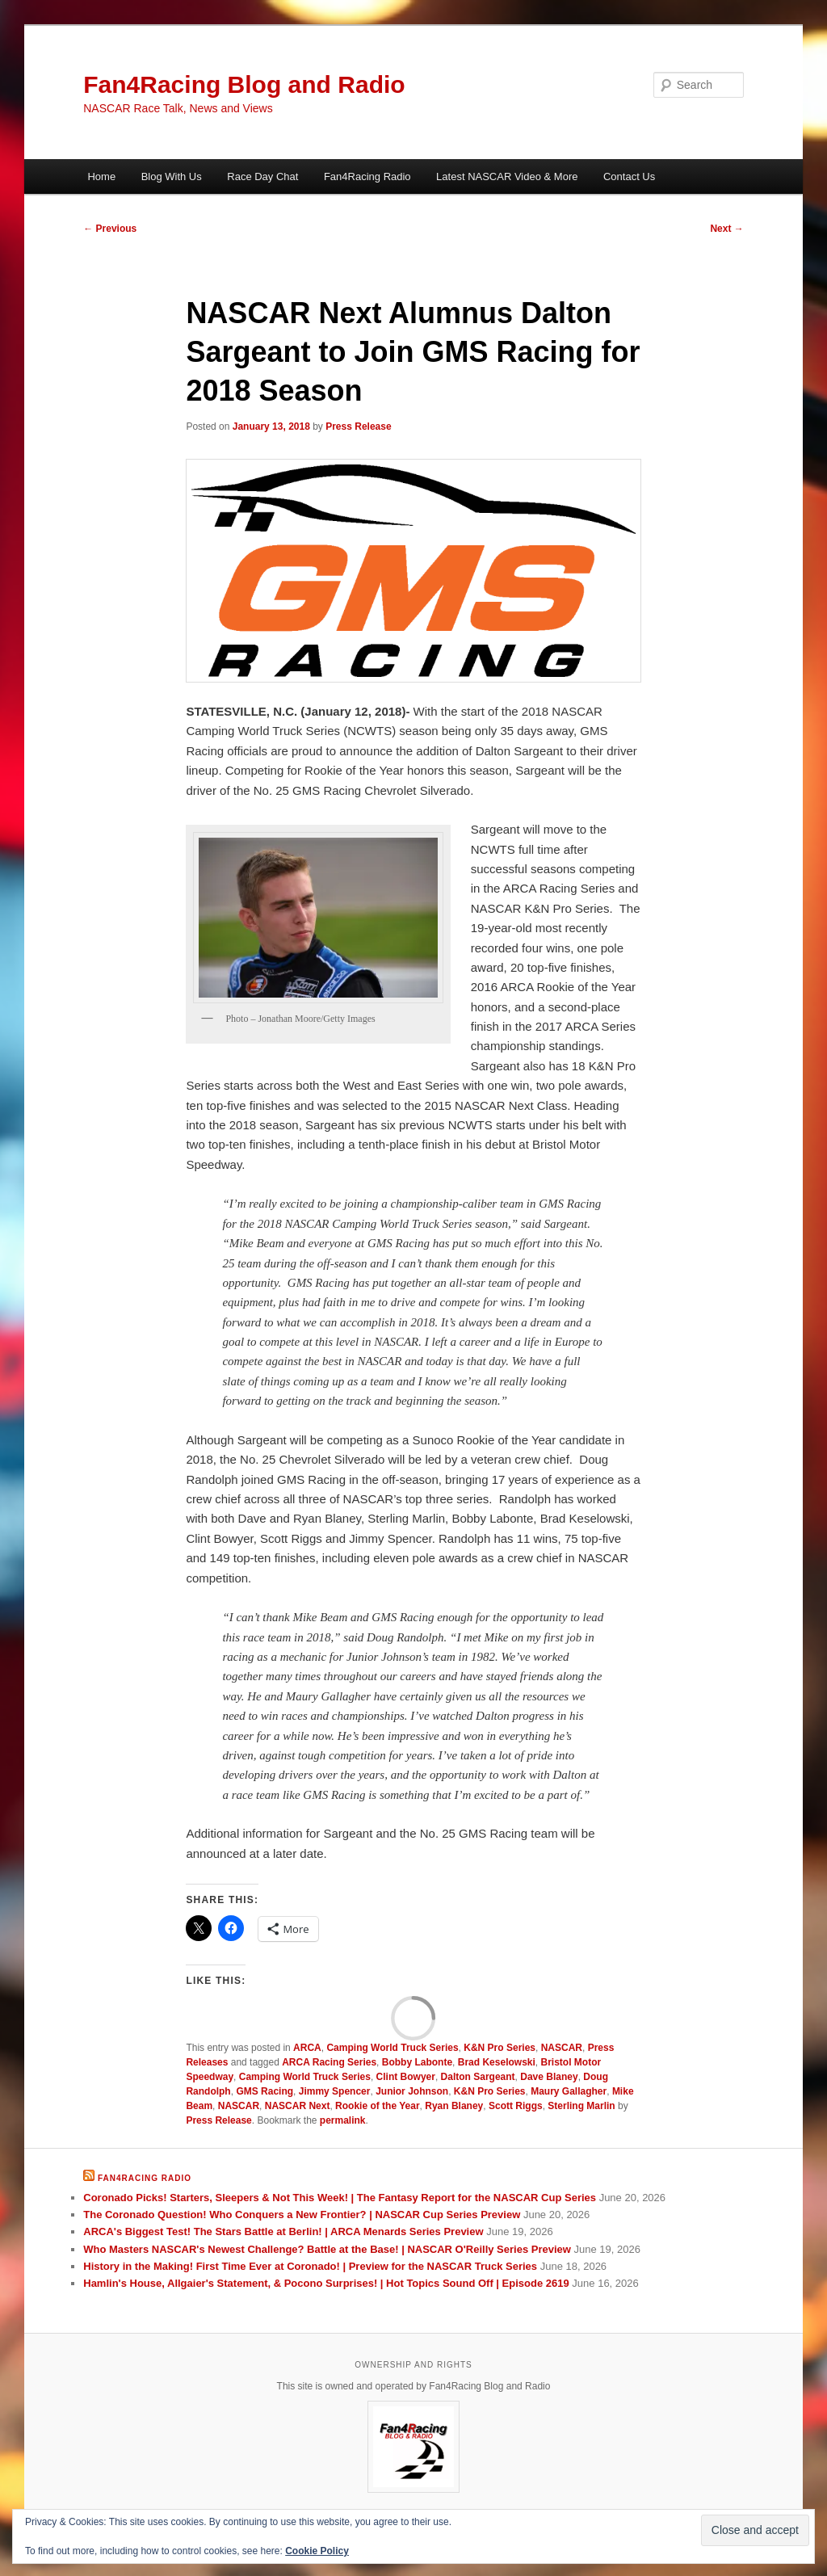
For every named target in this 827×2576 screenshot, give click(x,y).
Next (726, 228)
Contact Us (629, 176)
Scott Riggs (516, 2106)
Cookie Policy (317, 2551)
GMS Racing (264, 2091)
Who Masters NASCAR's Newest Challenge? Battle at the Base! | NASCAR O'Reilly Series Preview (327, 2249)
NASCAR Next (297, 2106)
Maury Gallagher (569, 2091)
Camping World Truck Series (392, 2047)
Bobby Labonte (417, 2062)
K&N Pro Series (499, 2047)
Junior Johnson (412, 2091)
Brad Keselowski (496, 2062)
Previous (109, 228)
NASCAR (561, 2047)
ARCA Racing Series (329, 2062)
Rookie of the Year (377, 2106)
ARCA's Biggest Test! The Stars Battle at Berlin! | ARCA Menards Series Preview (283, 2231)
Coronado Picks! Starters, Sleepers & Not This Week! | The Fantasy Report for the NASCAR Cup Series (339, 2197)
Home (101, 176)
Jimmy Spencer (335, 2091)
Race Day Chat (262, 176)
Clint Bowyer (405, 2076)
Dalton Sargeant (478, 2076)
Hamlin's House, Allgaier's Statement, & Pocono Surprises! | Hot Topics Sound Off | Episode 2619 (326, 2283)
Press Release (358, 426)
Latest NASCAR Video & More (506, 176)
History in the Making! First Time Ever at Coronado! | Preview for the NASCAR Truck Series (310, 2266)
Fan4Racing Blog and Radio (244, 84)
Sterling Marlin (581, 2106)
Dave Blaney (548, 2076)
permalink (343, 2120)
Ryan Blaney (454, 2106)
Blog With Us (171, 176)
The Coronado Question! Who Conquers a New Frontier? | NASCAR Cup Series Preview (301, 2214)
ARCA (307, 2047)
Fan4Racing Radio (367, 176)
